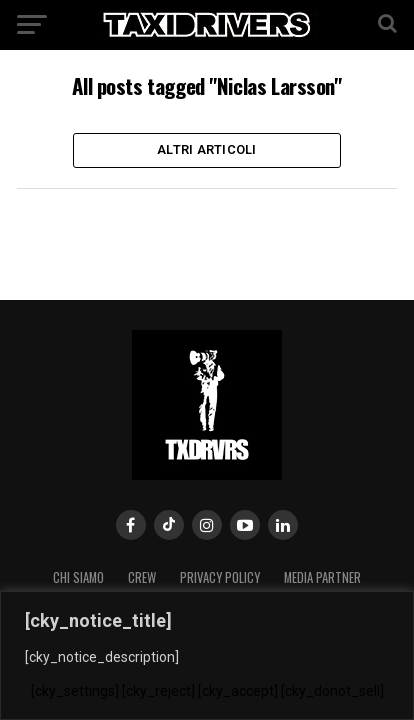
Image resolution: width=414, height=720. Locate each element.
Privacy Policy (220, 577)
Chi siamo (78, 577)
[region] (207, 655)
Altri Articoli (207, 149)
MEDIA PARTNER (322, 577)
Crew (142, 577)
